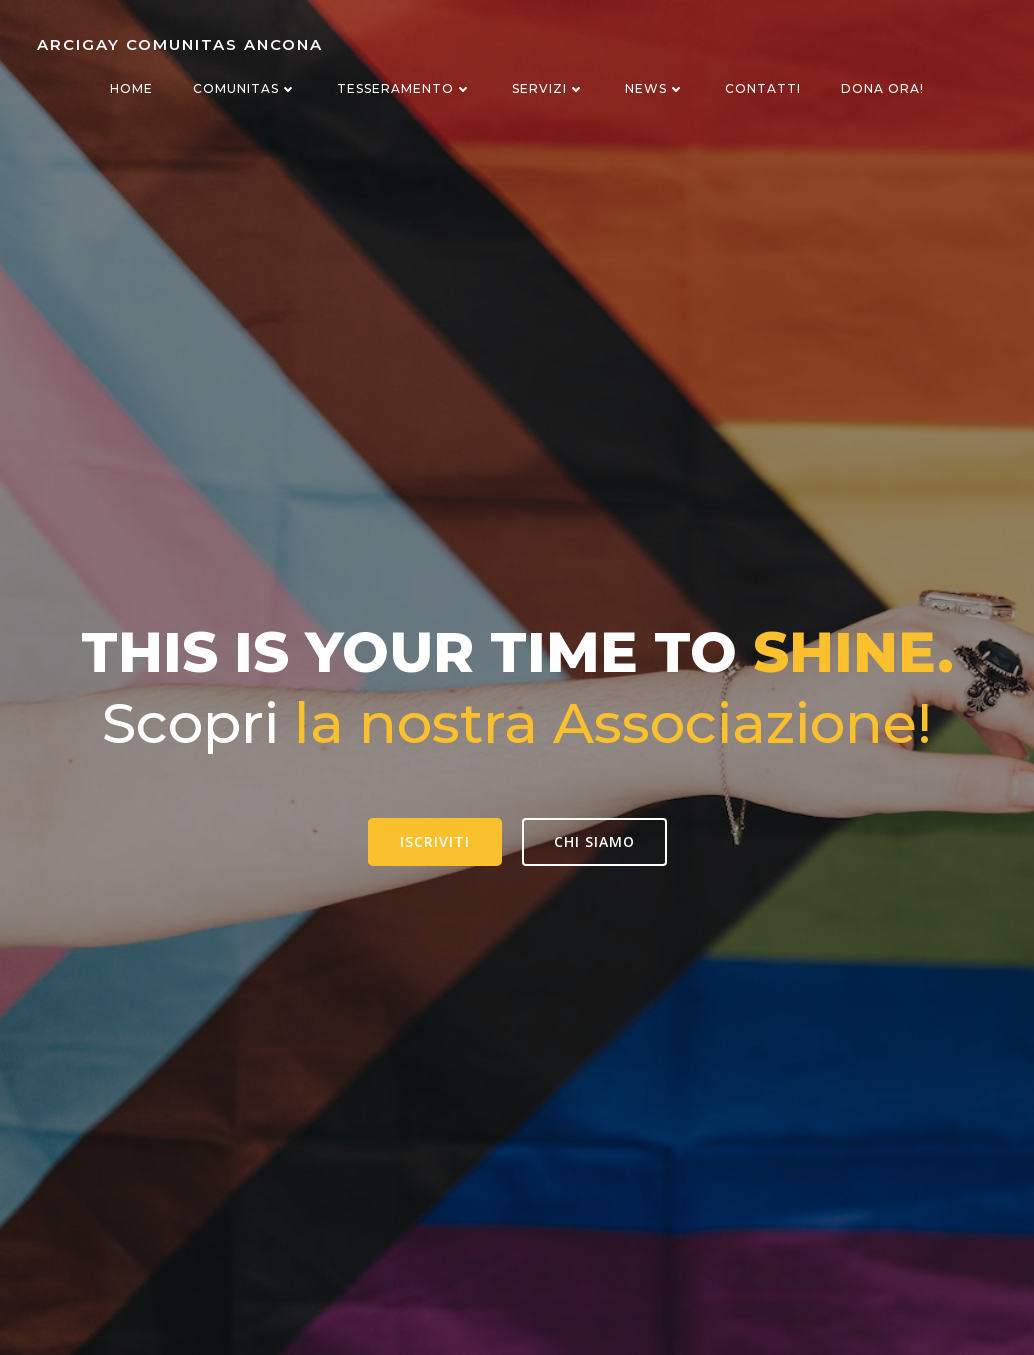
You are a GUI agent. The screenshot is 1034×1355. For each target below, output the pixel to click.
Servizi (548, 88)
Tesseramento (404, 88)
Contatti (763, 88)
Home (131, 88)
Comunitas (245, 88)
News (655, 88)
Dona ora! (882, 88)
